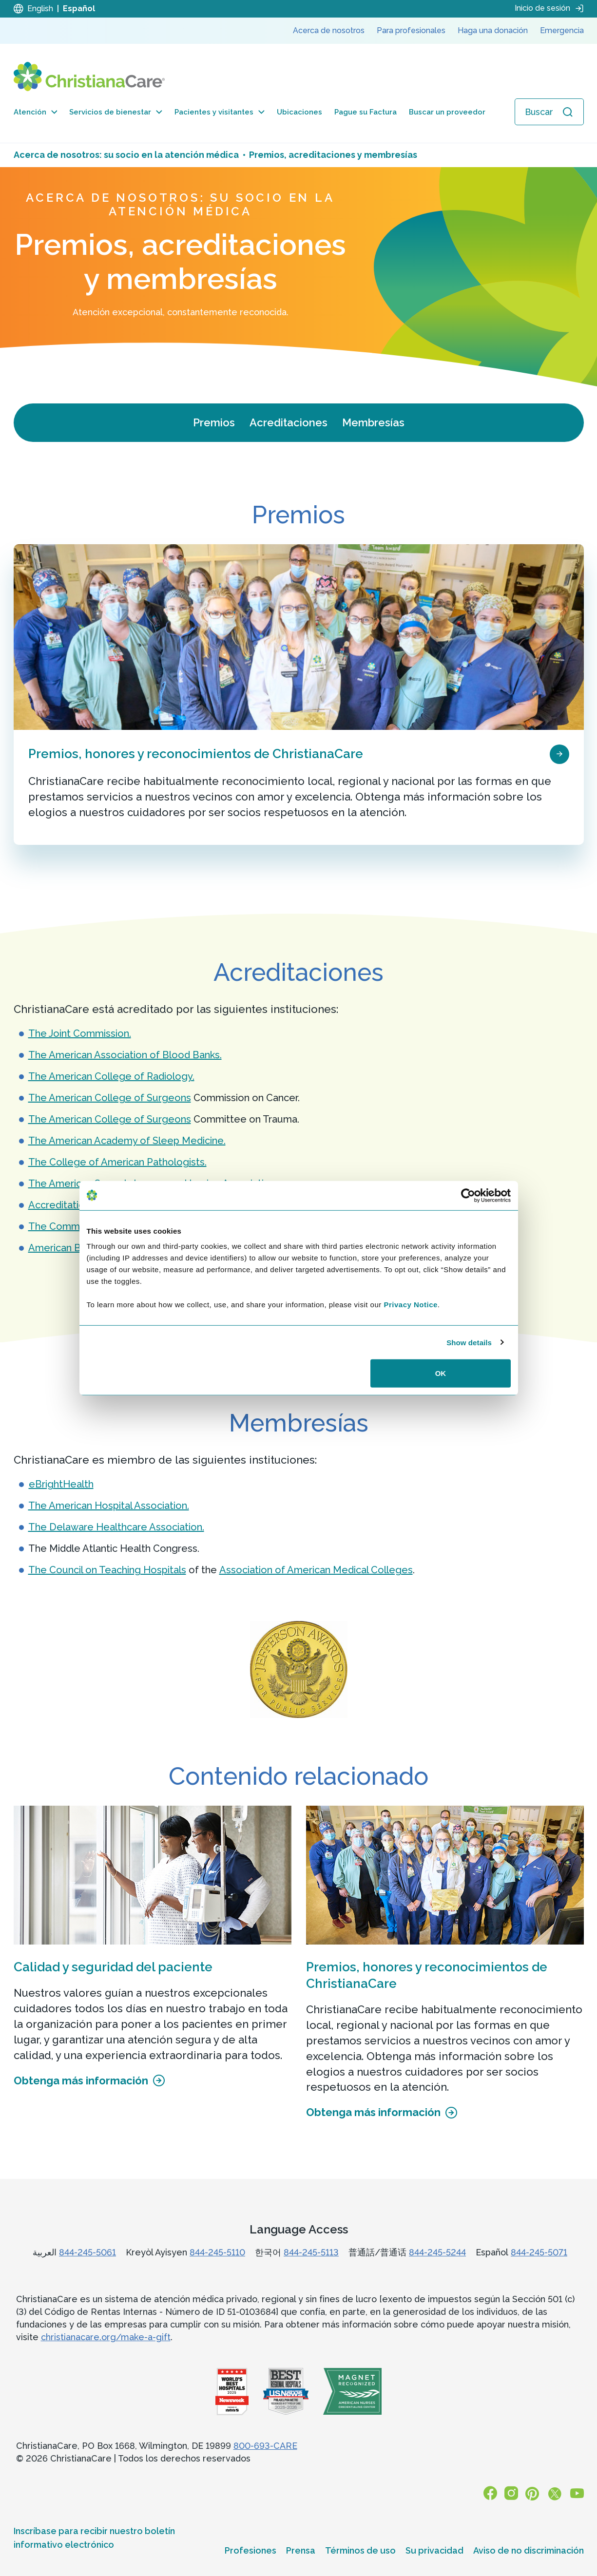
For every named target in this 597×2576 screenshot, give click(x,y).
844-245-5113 (311, 2252)
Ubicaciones (299, 112)
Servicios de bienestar (115, 112)
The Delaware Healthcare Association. (116, 1527)
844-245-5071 (539, 2252)
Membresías (373, 422)
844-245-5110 (217, 2252)
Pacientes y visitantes (219, 112)
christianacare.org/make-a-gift (106, 2337)
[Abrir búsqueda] (549, 111)
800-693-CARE (265, 2446)
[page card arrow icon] (559, 753)
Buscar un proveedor (447, 112)
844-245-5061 (87, 2252)
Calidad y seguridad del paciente (113, 1967)
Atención (36, 112)
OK (440, 1373)
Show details (469, 1342)
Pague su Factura (365, 112)
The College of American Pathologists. (117, 1162)
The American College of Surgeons (109, 1098)
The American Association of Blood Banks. (125, 1055)
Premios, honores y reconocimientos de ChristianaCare (195, 753)
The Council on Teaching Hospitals (107, 1570)
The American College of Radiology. (111, 1076)
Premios (214, 422)
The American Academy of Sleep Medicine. (127, 1140)
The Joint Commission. (79, 1033)
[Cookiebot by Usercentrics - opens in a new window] (468, 1195)
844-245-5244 (437, 2252)
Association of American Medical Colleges (316, 1570)
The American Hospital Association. (108, 1505)
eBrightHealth (61, 1484)
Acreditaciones (288, 422)
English (40, 8)
